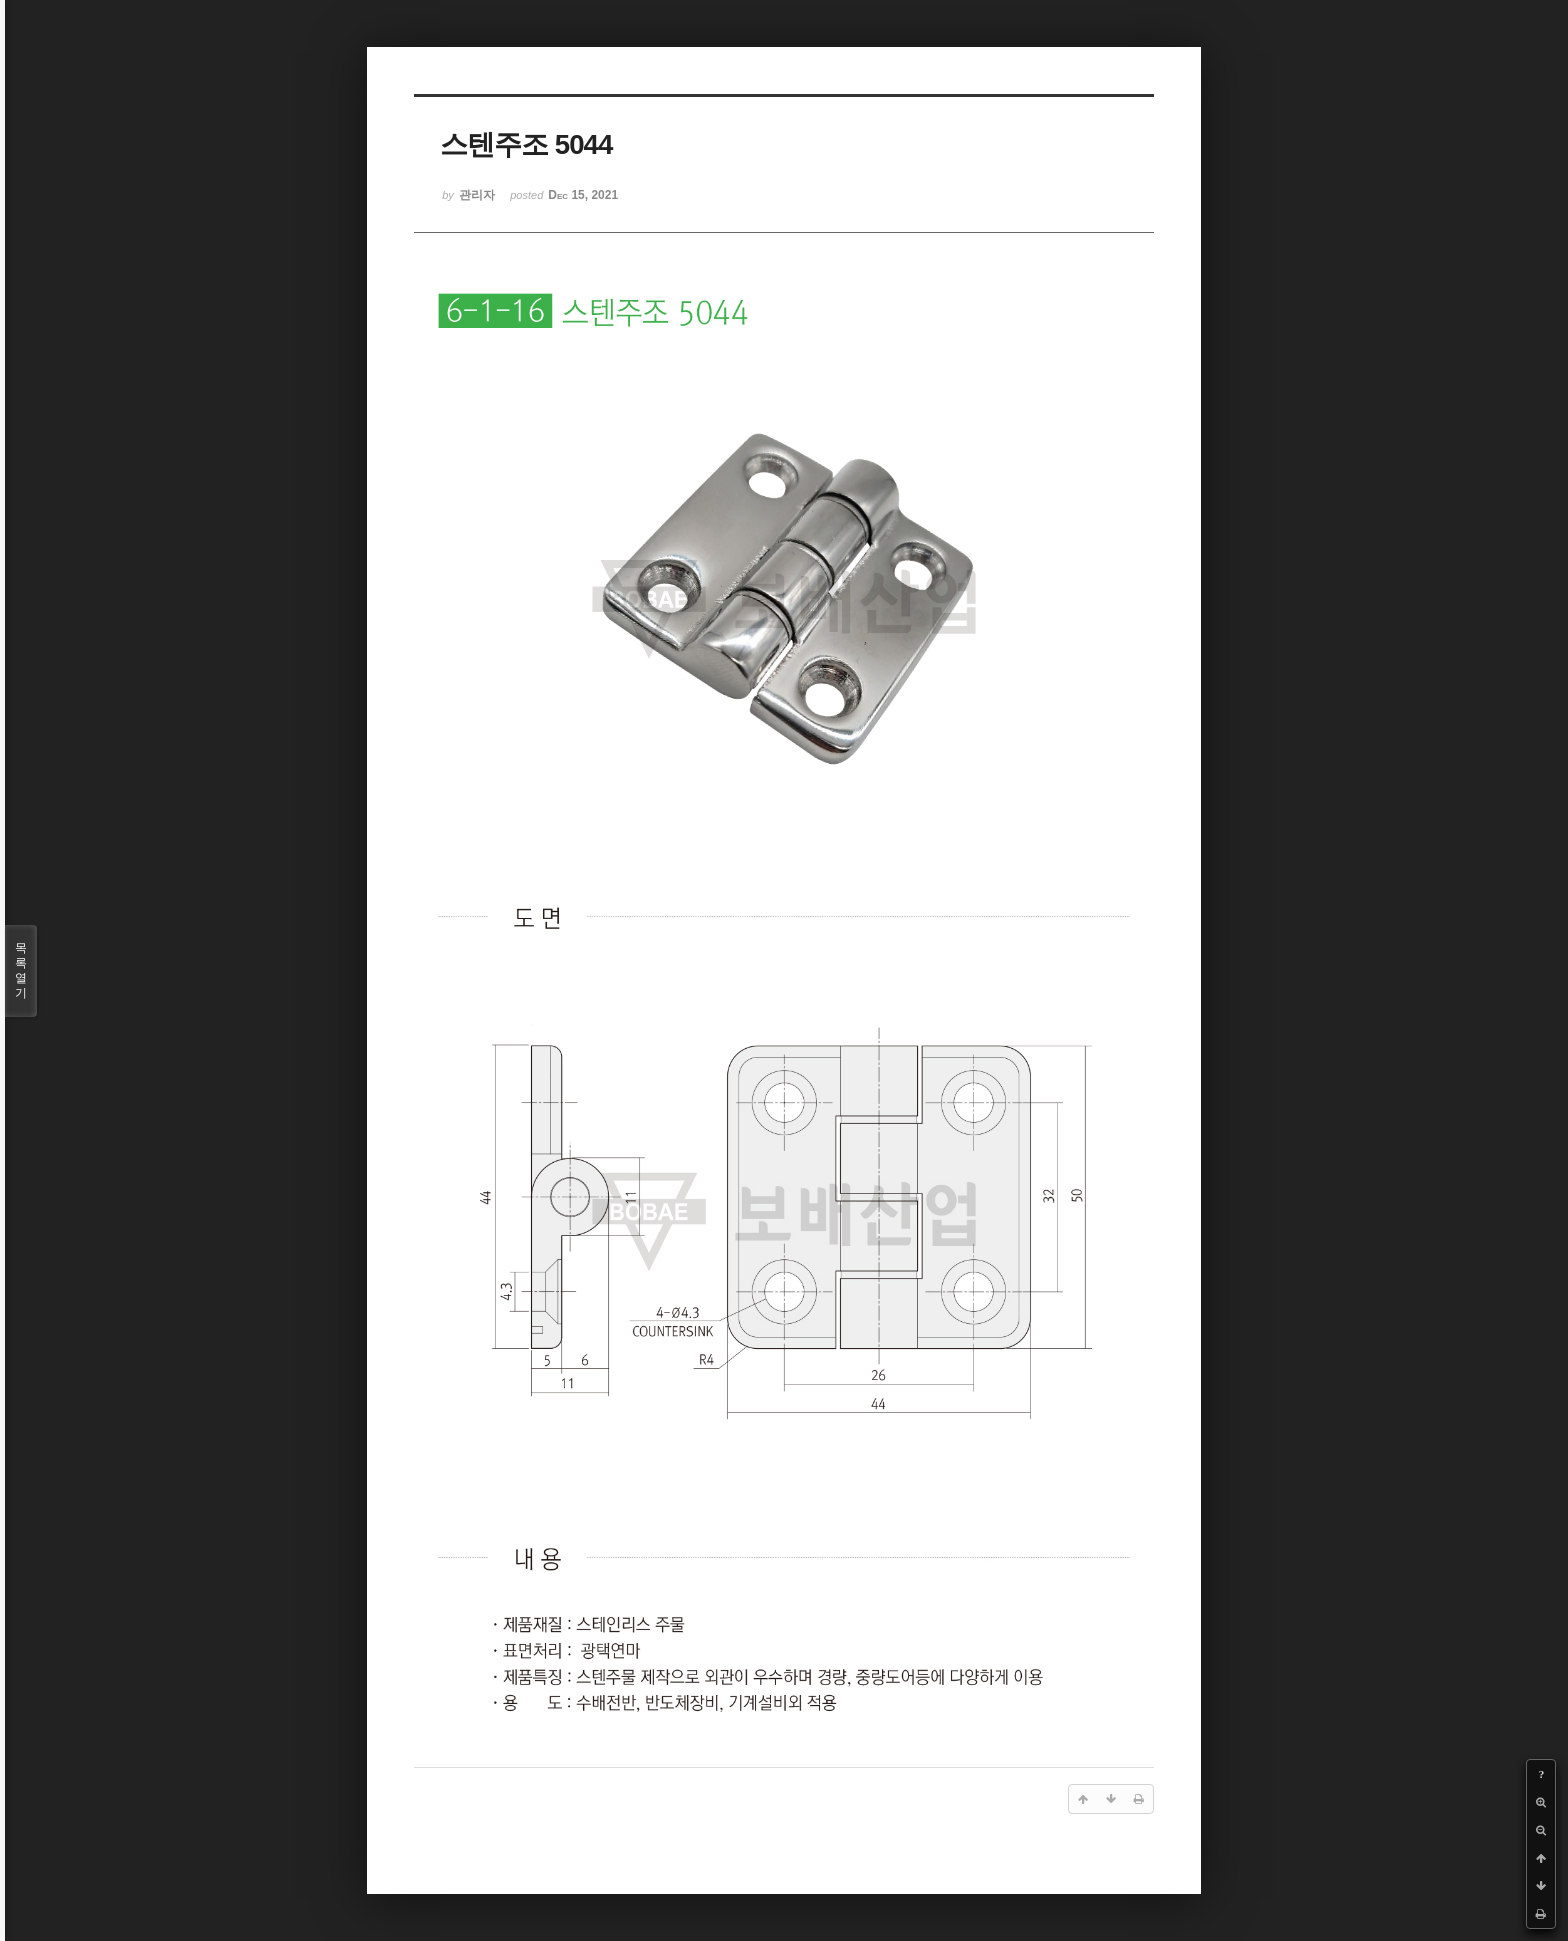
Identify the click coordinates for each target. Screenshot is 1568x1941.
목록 (21, 971)
